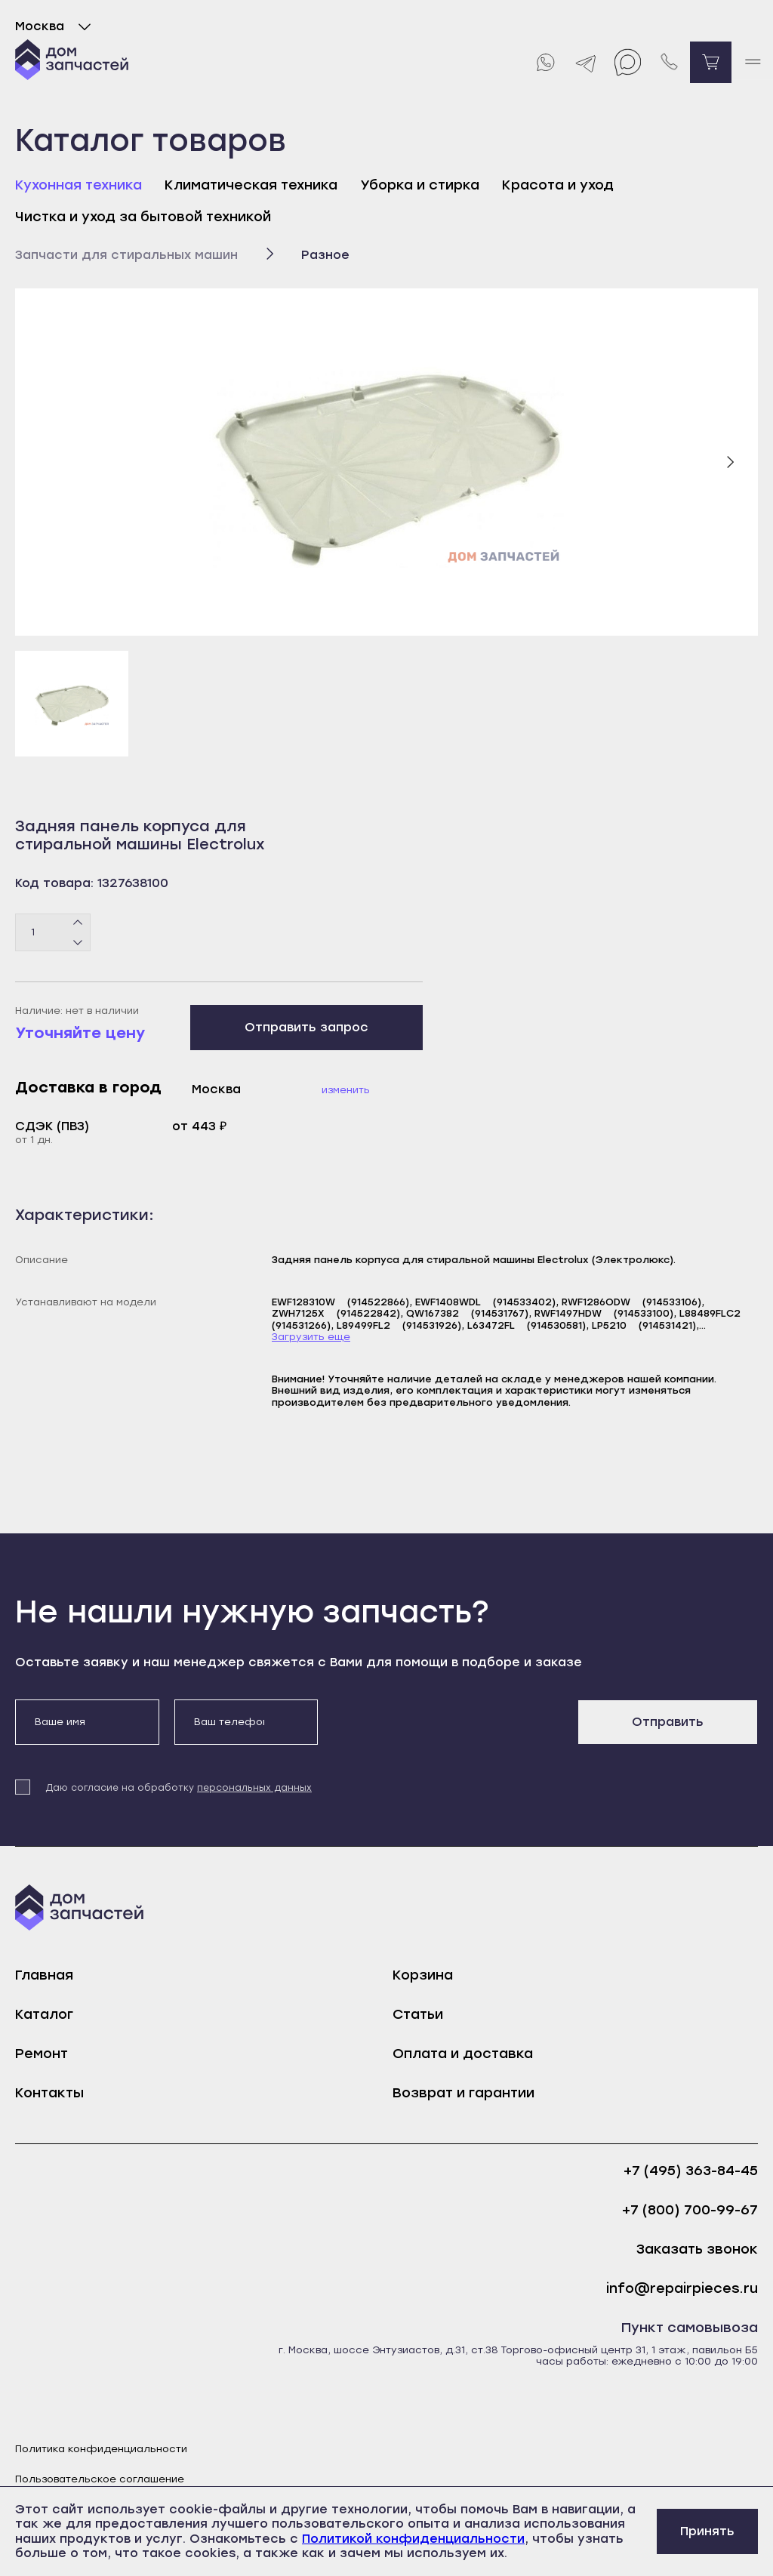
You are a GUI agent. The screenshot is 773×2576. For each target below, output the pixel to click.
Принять (707, 2531)
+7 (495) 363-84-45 (691, 2171)
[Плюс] (78, 922)
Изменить (346, 1089)
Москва (56, 26)
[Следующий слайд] (730, 462)
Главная (44, 1975)
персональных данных (254, 1788)
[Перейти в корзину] (710, 62)
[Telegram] (586, 62)
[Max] (627, 62)
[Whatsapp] (544, 62)
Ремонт (41, 2053)
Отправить (668, 1722)
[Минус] (78, 941)
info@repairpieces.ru (682, 2289)
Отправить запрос (306, 1027)
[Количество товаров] (53, 932)
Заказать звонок (697, 2249)
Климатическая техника (251, 185)
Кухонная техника (78, 185)
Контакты (49, 2093)
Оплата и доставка (463, 2053)
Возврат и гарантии (463, 2093)
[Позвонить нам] (669, 62)
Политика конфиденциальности (101, 2448)
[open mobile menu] (752, 62)
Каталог (44, 2014)
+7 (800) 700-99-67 (690, 2210)
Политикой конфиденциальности (413, 2538)
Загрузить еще (311, 1336)
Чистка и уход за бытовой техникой (143, 216)
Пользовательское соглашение (99, 2479)
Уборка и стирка (419, 185)
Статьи (418, 2014)
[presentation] (447, 1728)
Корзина (423, 1975)
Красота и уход (558, 185)
